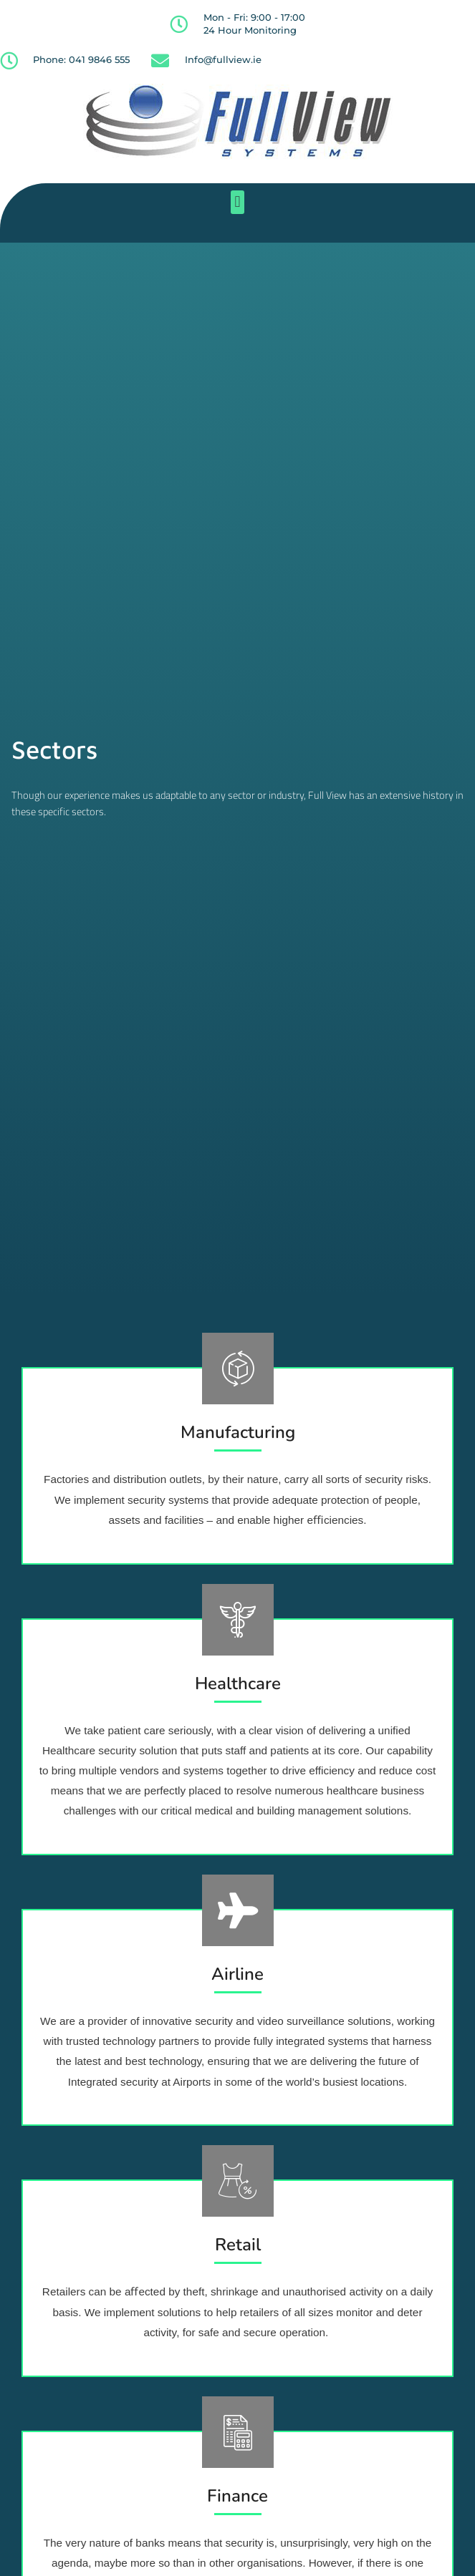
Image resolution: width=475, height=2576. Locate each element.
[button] (237, 202)
